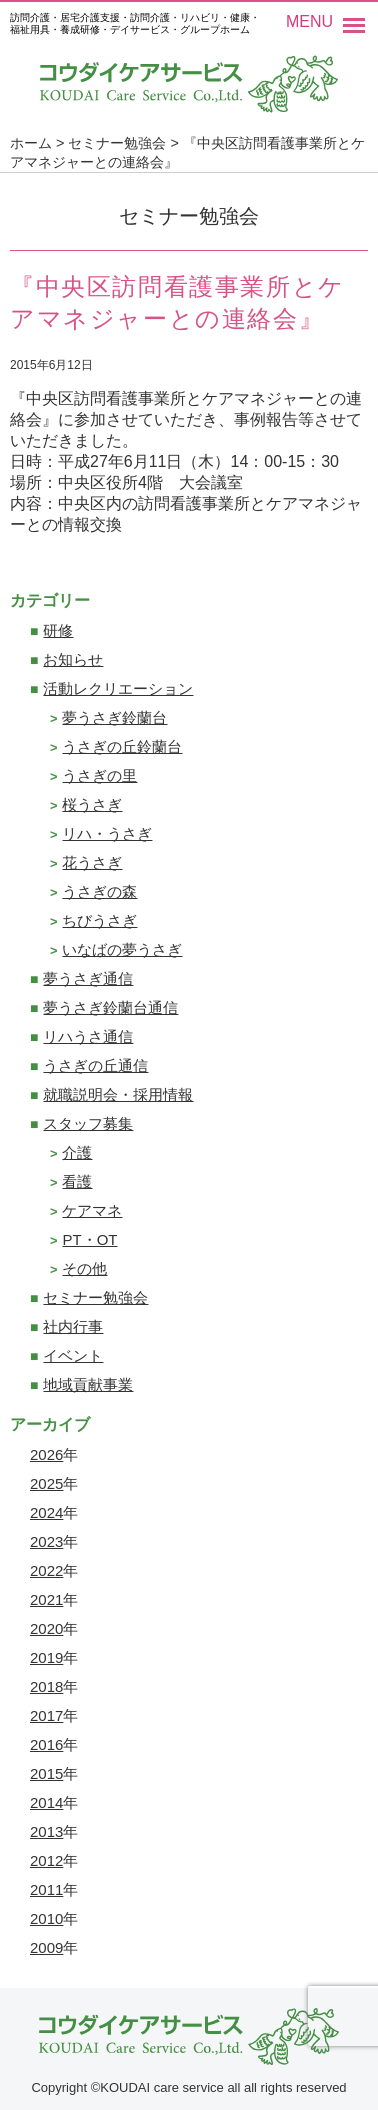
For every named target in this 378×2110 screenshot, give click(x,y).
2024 (46, 1512)
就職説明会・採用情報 (118, 1094)
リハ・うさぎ (107, 833)
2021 (46, 1599)
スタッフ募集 (88, 1123)
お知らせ (73, 659)
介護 (77, 1152)
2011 (46, 1889)
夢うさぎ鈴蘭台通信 (110, 1007)
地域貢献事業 (88, 1384)
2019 (46, 1657)
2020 (46, 1628)
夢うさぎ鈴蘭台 (114, 717)
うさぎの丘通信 (95, 1065)
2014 (46, 1802)
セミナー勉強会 (95, 1297)
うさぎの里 (99, 775)
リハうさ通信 (88, 1036)
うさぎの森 (99, 891)
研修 (58, 630)
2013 (46, 1831)
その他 (84, 1268)
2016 (46, 1744)
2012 (46, 1860)
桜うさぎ (92, 804)
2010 (46, 1918)
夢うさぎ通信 (88, 978)
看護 (77, 1181)
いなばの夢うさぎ (122, 949)
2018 (46, 1686)
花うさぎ (92, 862)
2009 (46, 1947)
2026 (46, 1454)
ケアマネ (92, 1210)
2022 (46, 1570)
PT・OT (89, 1239)
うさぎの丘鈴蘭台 (122, 746)
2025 (46, 1483)
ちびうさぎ (99, 920)
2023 (46, 1541)
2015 (46, 1773)
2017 (46, 1715)
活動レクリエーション (118, 688)
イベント (73, 1355)
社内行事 (73, 1326)
